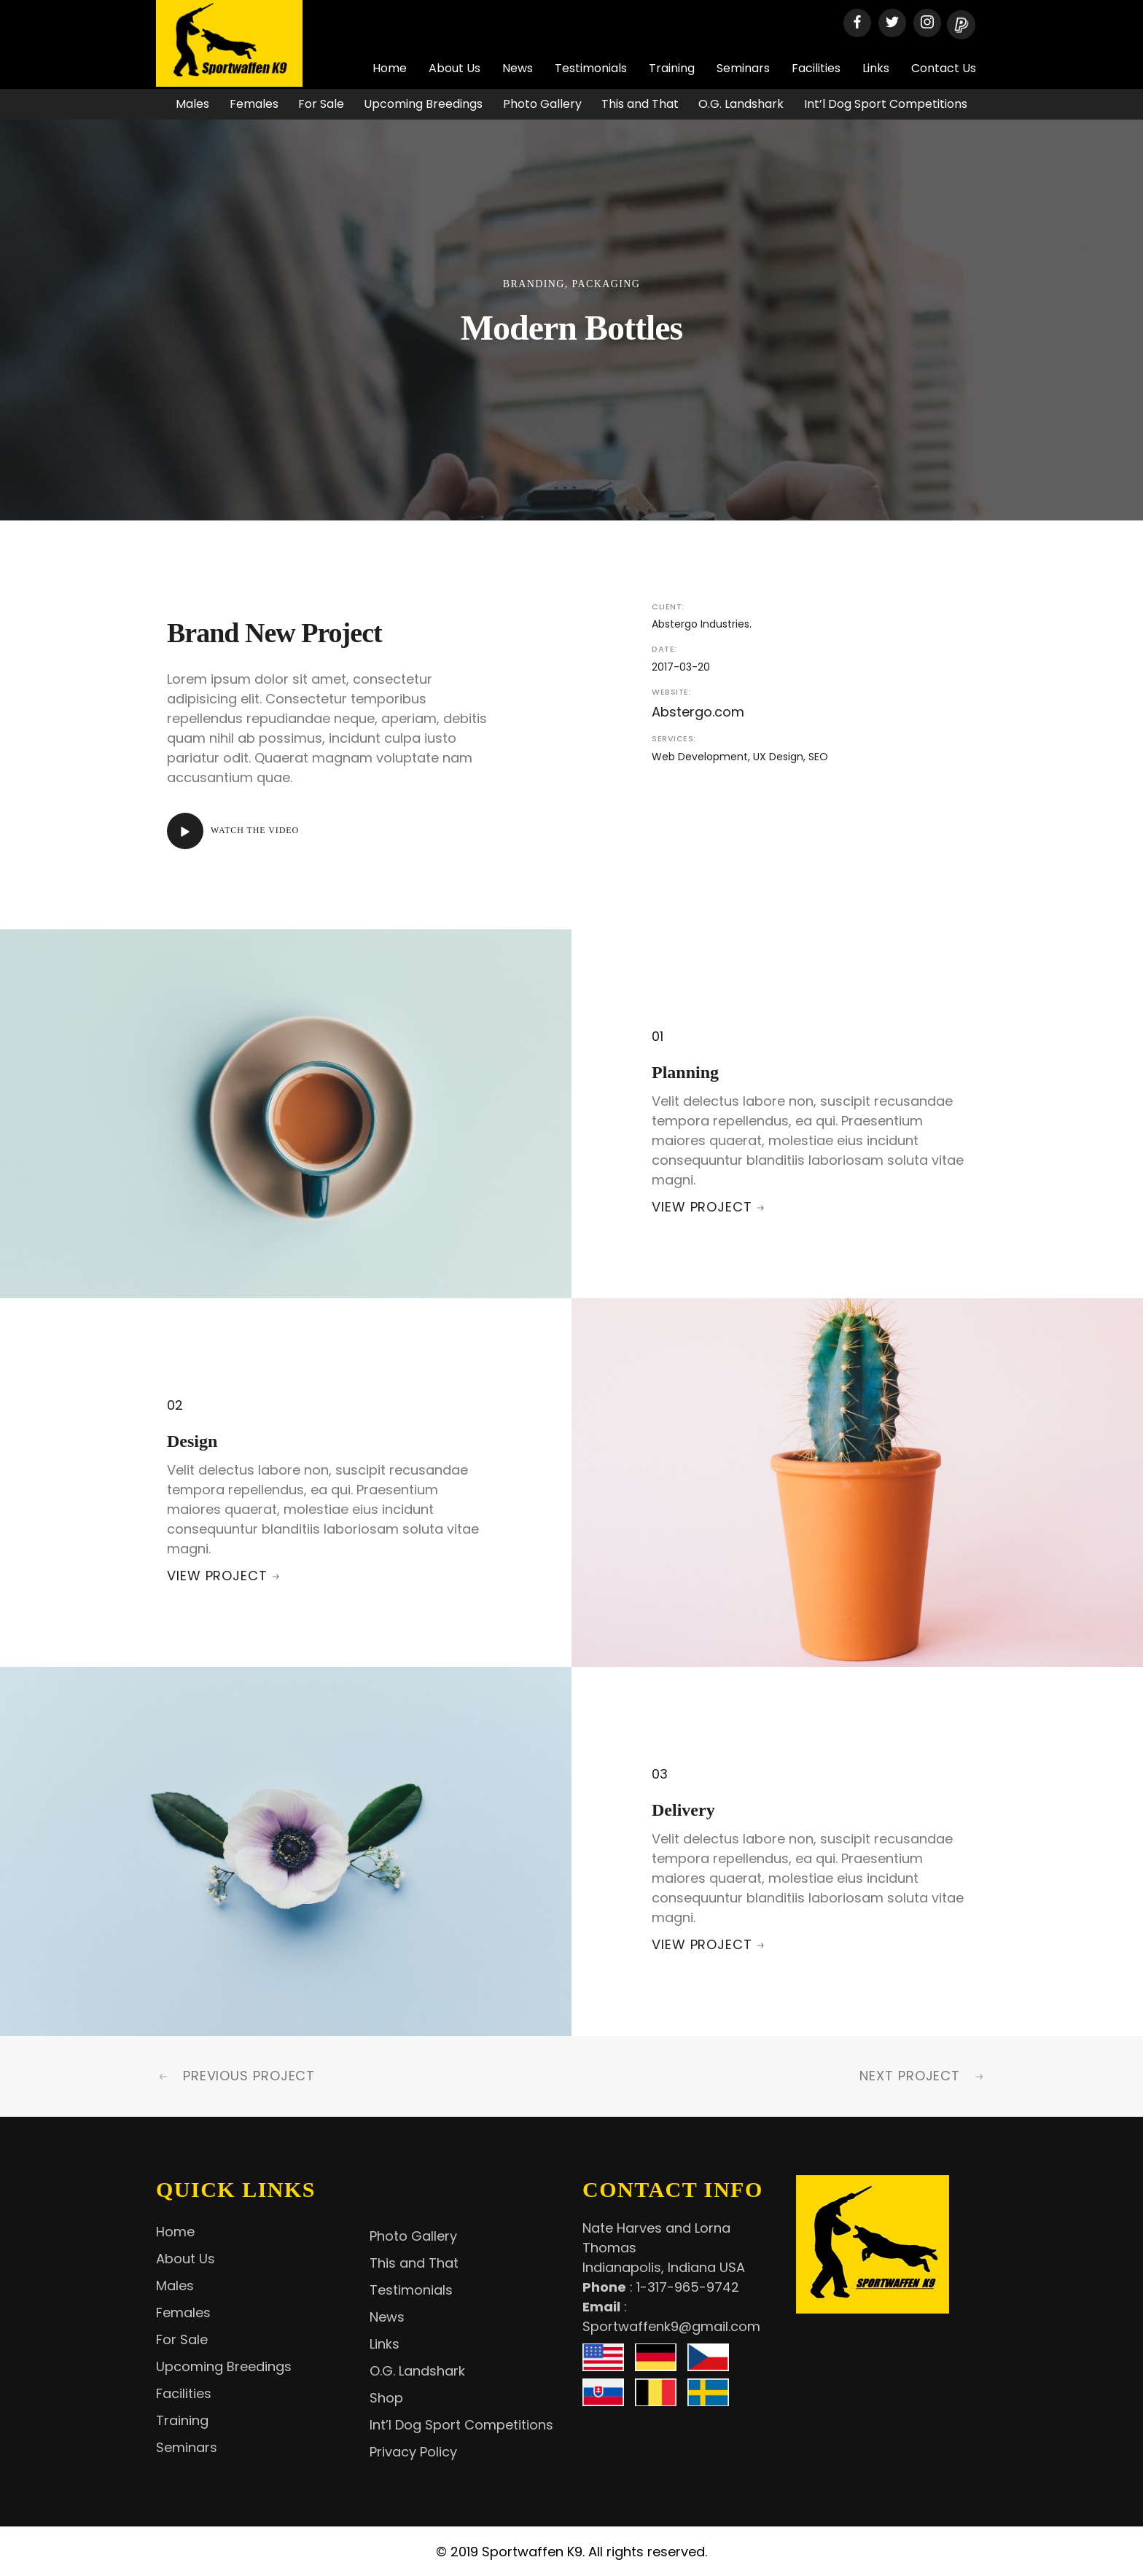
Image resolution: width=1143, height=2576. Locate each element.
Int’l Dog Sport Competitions (885, 103)
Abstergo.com (698, 712)
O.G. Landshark (741, 103)
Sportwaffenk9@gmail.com (671, 2326)
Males (192, 103)
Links (875, 68)
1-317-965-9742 (687, 2287)
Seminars (743, 68)
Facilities (816, 68)
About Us (454, 68)
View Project (702, 1207)
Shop (386, 2398)
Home (389, 68)
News (517, 68)
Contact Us (943, 68)
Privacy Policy (413, 2452)
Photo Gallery (542, 103)
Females (254, 103)
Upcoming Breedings (423, 103)
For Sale (321, 103)
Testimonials (591, 68)
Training (672, 68)
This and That (640, 103)
